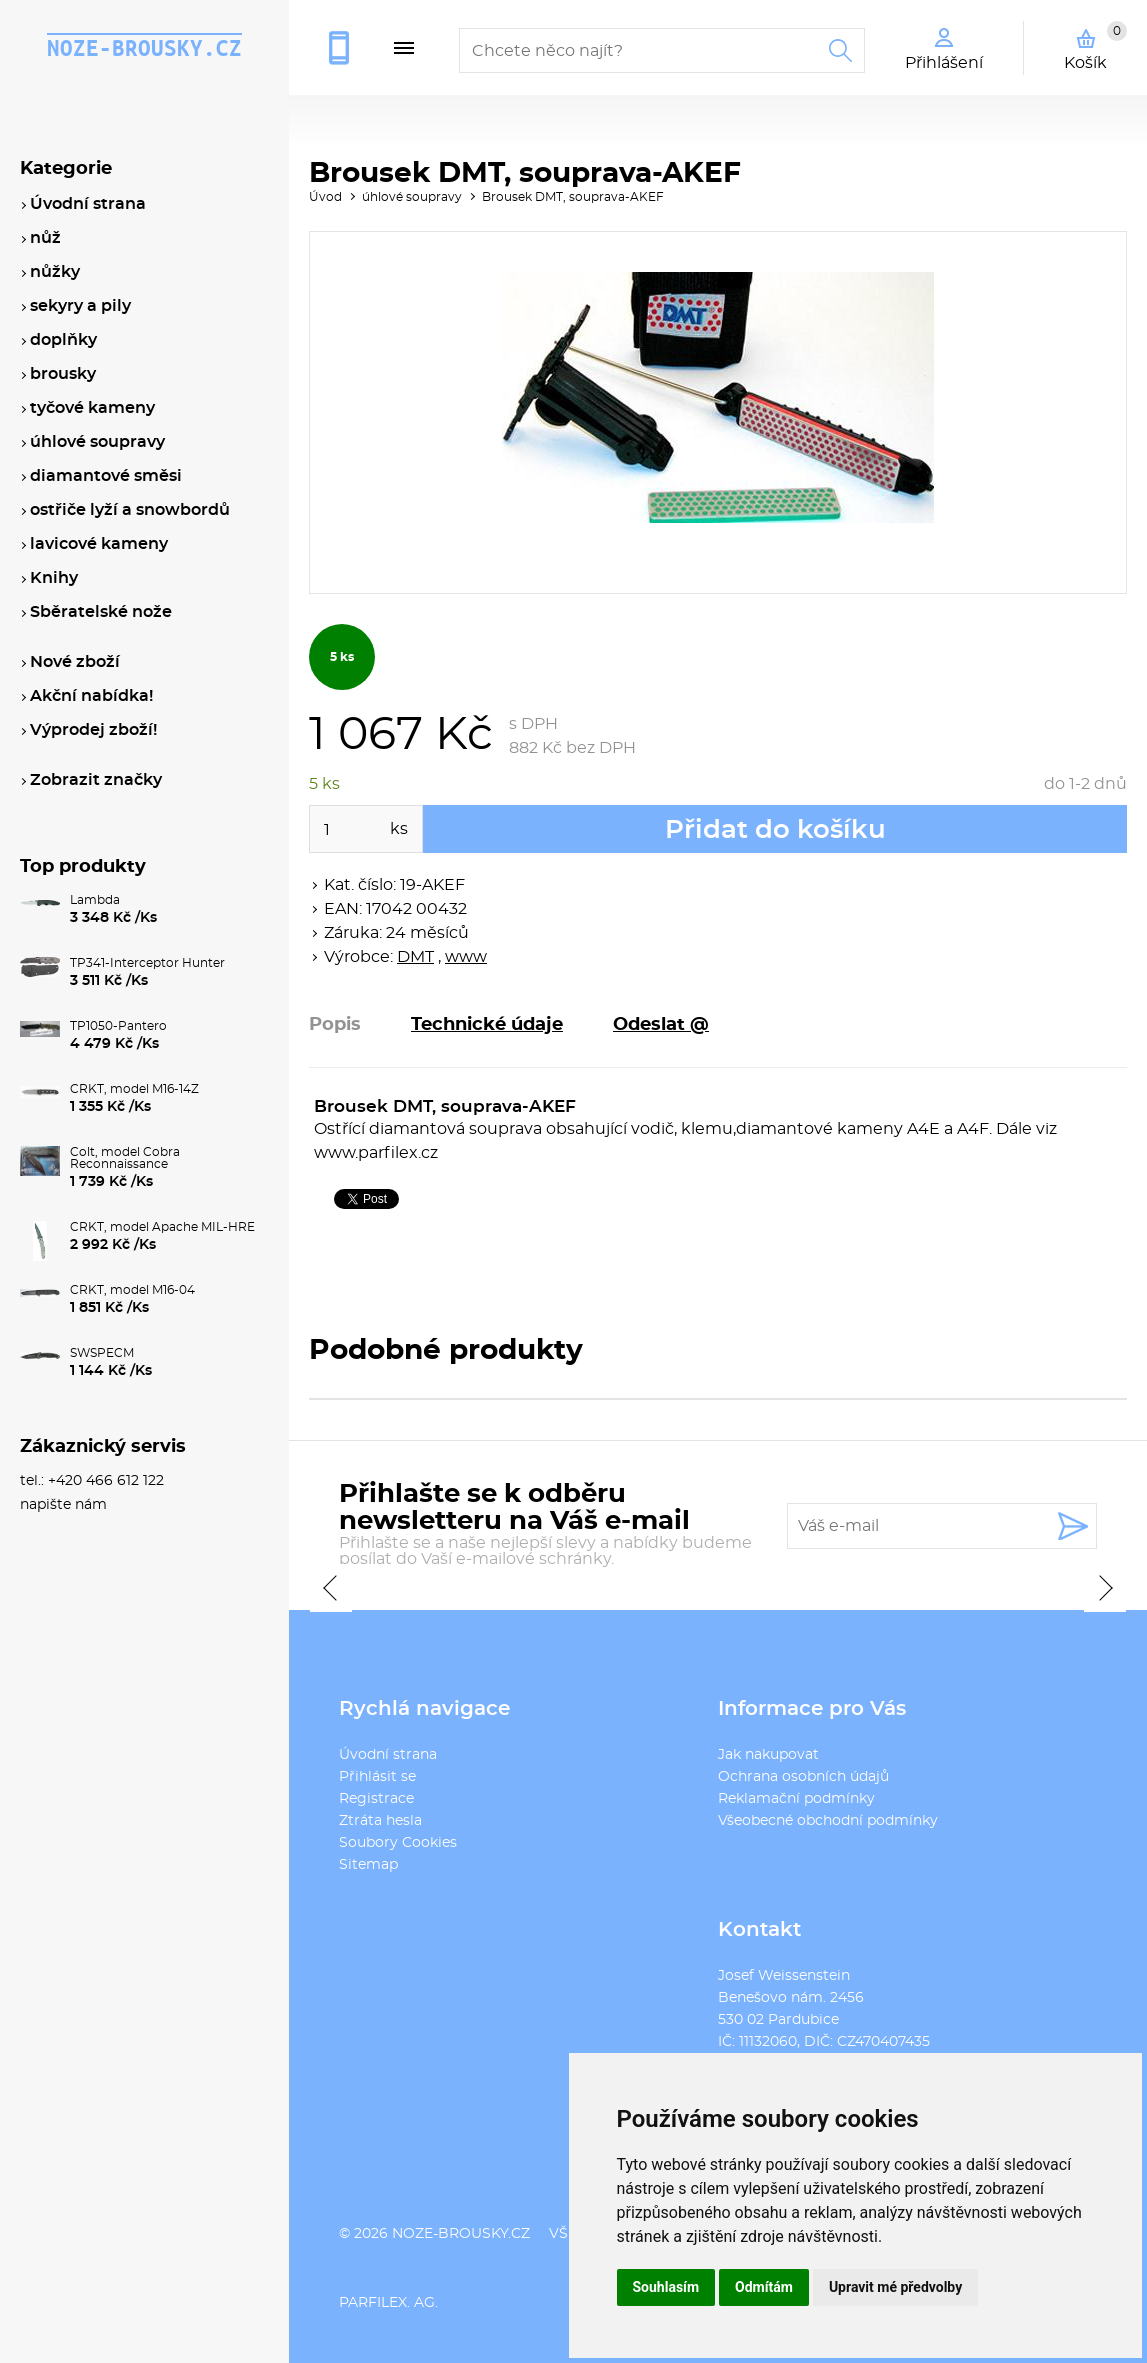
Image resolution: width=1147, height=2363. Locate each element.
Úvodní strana (388, 1755)
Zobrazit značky (96, 780)
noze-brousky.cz (144, 48)
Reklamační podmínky (796, 1799)
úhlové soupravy (412, 197)
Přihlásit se (377, 1777)
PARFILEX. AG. (388, 2303)
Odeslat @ (661, 1025)
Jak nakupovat (768, 1755)
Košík (1095, 46)
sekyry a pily (80, 306)
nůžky (55, 272)
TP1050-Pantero (118, 1026)
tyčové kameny (92, 408)
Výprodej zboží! (93, 730)
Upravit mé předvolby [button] (895, 2287)
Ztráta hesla (380, 1821)
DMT (415, 957)
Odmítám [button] (764, 2287)
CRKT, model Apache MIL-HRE (162, 1227)
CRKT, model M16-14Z (134, 1089)
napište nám (63, 1505)
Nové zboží (75, 662)
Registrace (376, 1799)
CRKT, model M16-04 (132, 1290)
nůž (45, 238)
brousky (63, 374)
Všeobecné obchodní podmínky (828, 1821)
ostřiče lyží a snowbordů (130, 510)
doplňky (63, 340)
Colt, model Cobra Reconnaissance (125, 1158)
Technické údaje (487, 1025)
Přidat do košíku (775, 830)
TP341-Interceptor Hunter (147, 963)
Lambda (95, 900)
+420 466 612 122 (347, 48)
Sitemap (368, 1865)
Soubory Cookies (398, 1843)
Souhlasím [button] (666, 2287)
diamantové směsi (106, 476)
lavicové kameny (99, 544)
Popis (335, 1025)
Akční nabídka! (91, 696)
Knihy (54, 578)
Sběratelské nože (101, 612)
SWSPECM (102, 1353)
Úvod (325, 197)
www (466, 957)
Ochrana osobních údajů (803, 1777)
